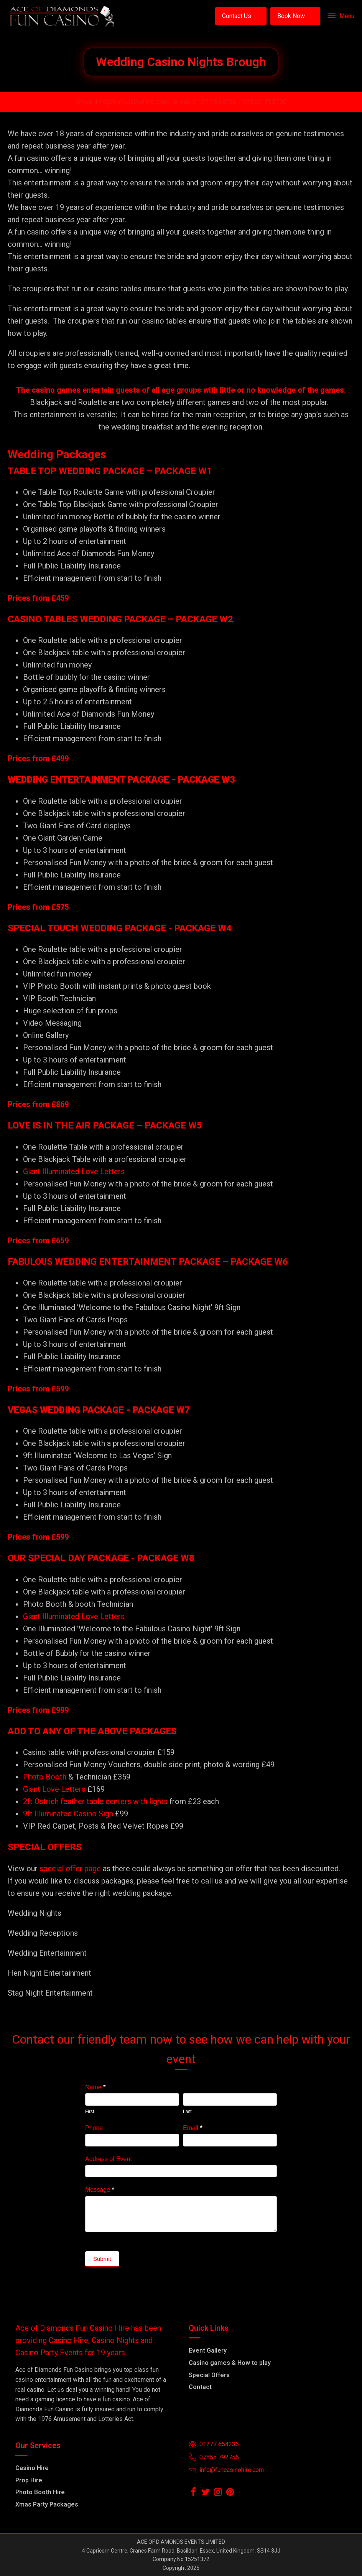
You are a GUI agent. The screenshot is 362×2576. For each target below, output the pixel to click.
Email (192, 2128)
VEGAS (23, 1409)
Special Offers (209, 2375)
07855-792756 (264, 101)
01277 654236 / (217, 101)
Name (95, 2087)
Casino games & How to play (230, 2362)
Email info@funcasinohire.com (123, 101)
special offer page (70, 1868)
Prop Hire (28, 2480)
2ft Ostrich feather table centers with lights (95, 1801)
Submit (102, 2258)
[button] (241, 16)
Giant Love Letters (54, 1789)
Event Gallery (208, 2350)
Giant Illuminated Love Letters (74, 1171)
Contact (200, 2387)
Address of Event (108, 2159)
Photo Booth (44, 1776)
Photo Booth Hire (40, 2492)
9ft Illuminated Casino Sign (68, 1813)
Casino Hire (32, 2468)
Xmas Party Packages (46, 2504)
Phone (94, 2128)
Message (99, 2189)
